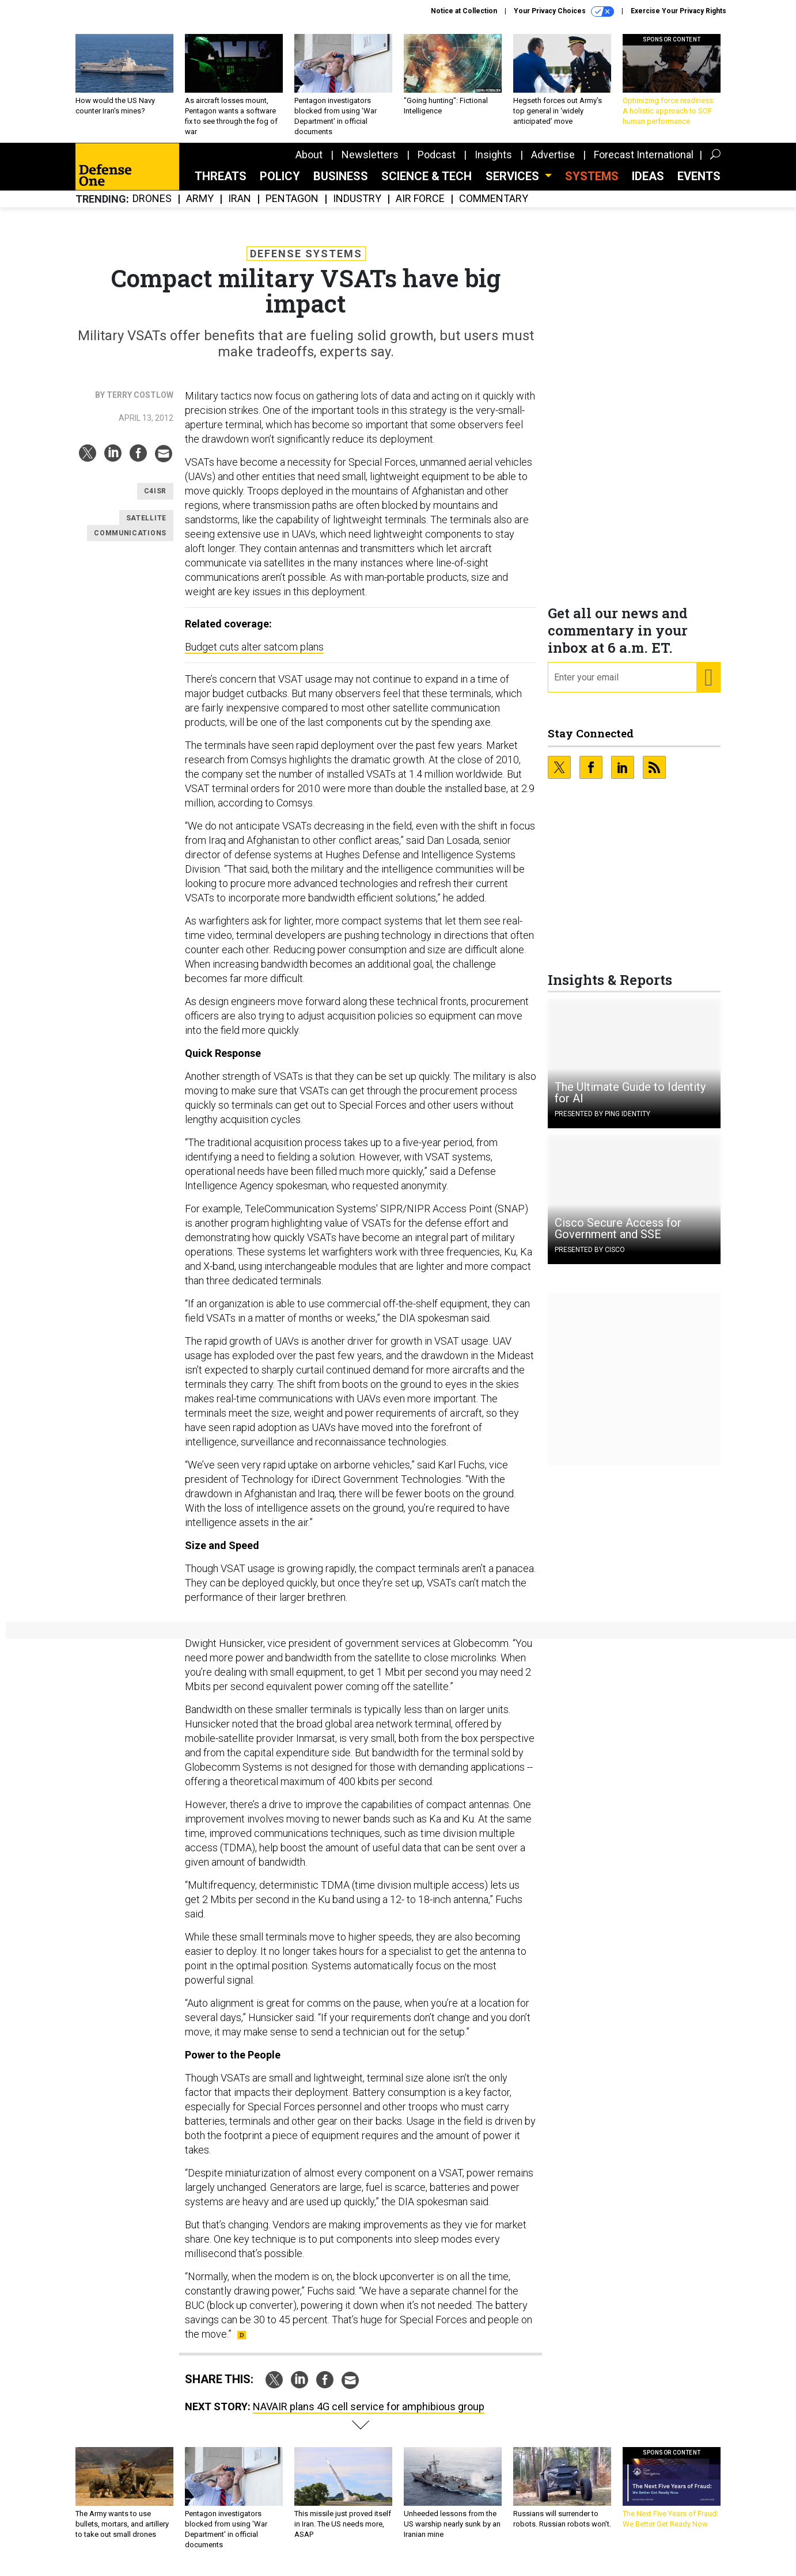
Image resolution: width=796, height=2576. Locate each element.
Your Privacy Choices (564, 11)
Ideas (648, 185)
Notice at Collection (464, 11)
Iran (239, 207)
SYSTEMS (592, 185)
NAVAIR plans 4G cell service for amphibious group (368, 2415)
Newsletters (370, 163)
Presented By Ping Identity (602, 1122)
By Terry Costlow (134, 403)
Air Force (420, 207)
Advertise (553, 163)
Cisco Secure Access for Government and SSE (618, 1237)
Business (340, 185)
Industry (357, 207)
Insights (493, 163)
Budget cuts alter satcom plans (254, 655)
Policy (280, 185)
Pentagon (292, 207)
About (309, 163)
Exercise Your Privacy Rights (678, 11)
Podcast (437, 163)
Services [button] (514, 185)
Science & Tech (426, 185)
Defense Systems (306, 262)
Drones (152, 207)
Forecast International (643, 163)
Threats (221, 185)
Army (200, 207)
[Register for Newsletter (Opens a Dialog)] (708, 686)
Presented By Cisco (590, 1258)
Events (699, 185)
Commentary (493, 207)
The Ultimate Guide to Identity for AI (630, 1101)
